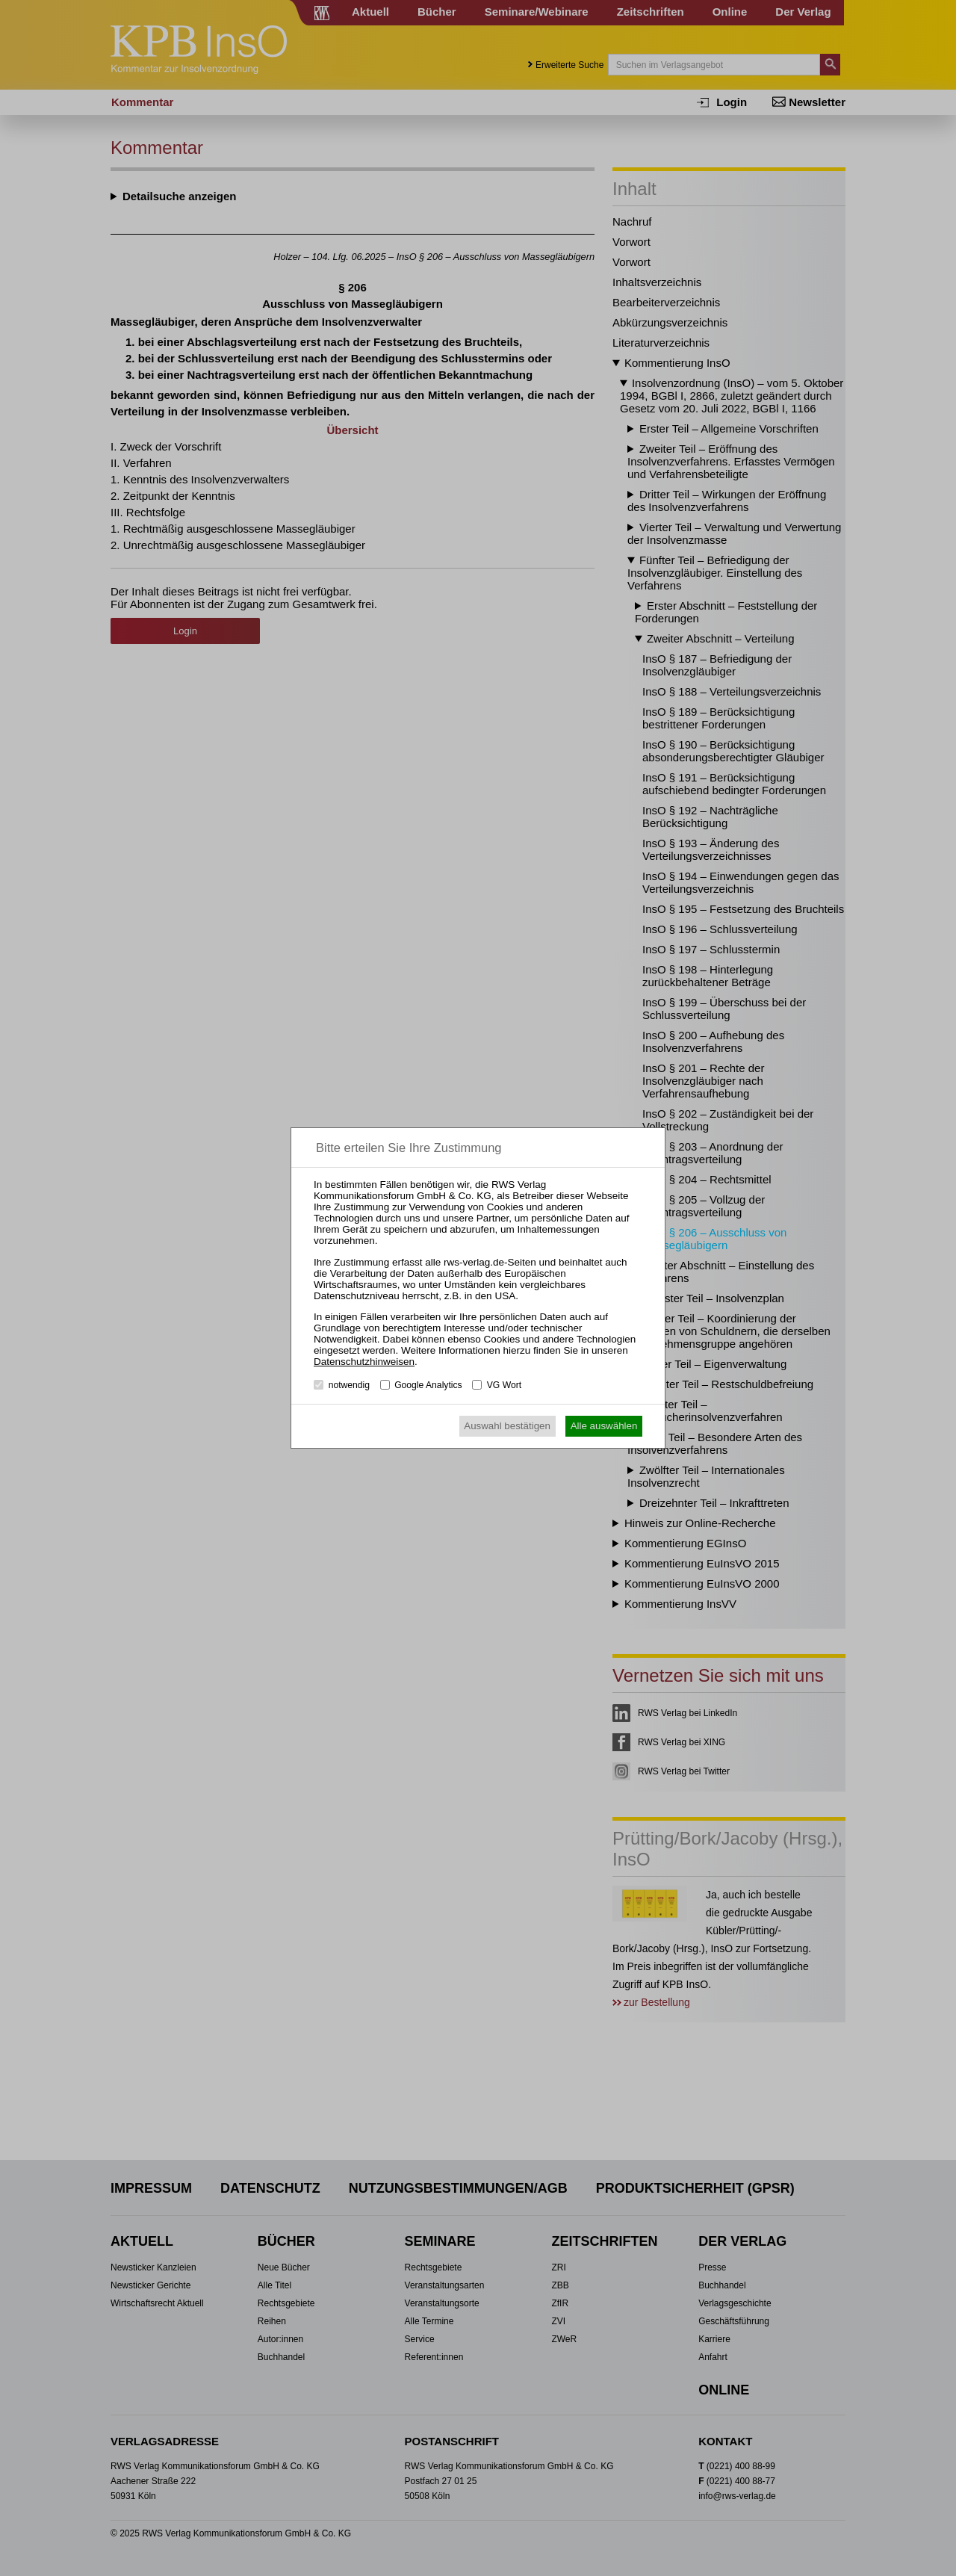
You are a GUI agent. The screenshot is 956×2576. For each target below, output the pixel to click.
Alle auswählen (604, 1425)
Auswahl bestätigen (507, 1425)
